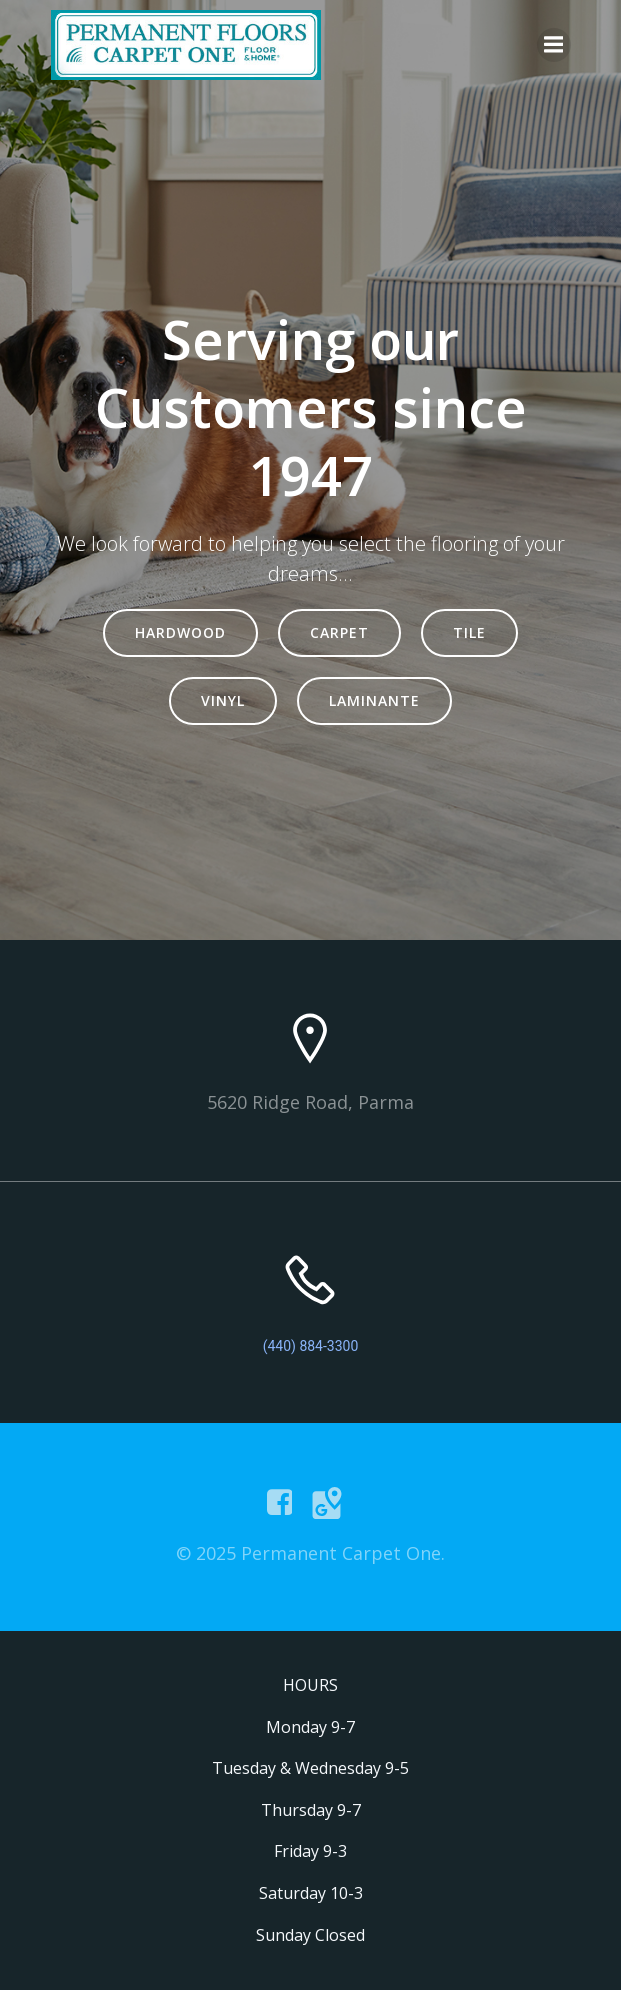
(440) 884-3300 (311, 1346)
